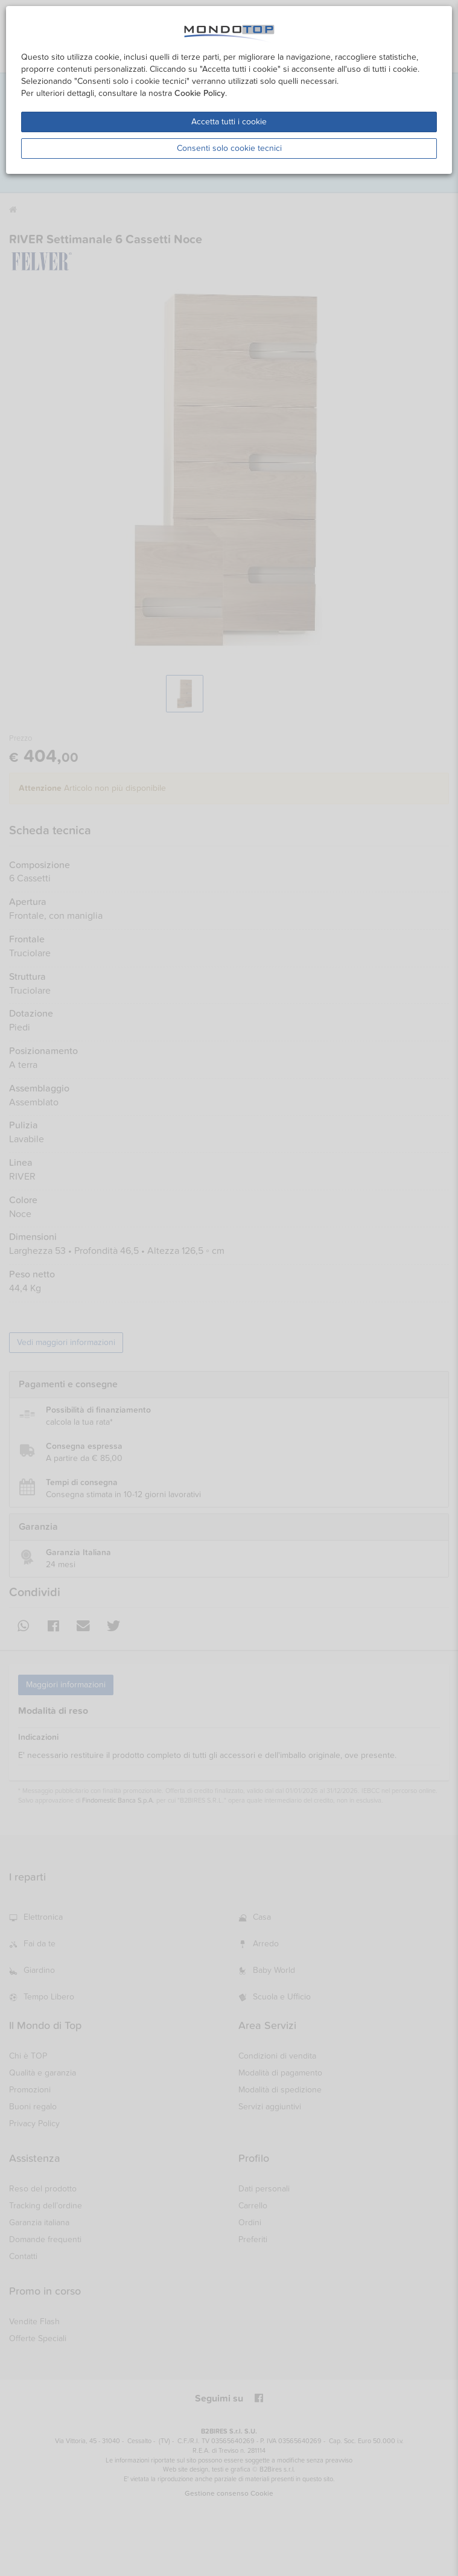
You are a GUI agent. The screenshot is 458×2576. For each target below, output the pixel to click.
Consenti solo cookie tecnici (229, 148)
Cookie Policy (199, 93)
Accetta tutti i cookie (229, 122)
